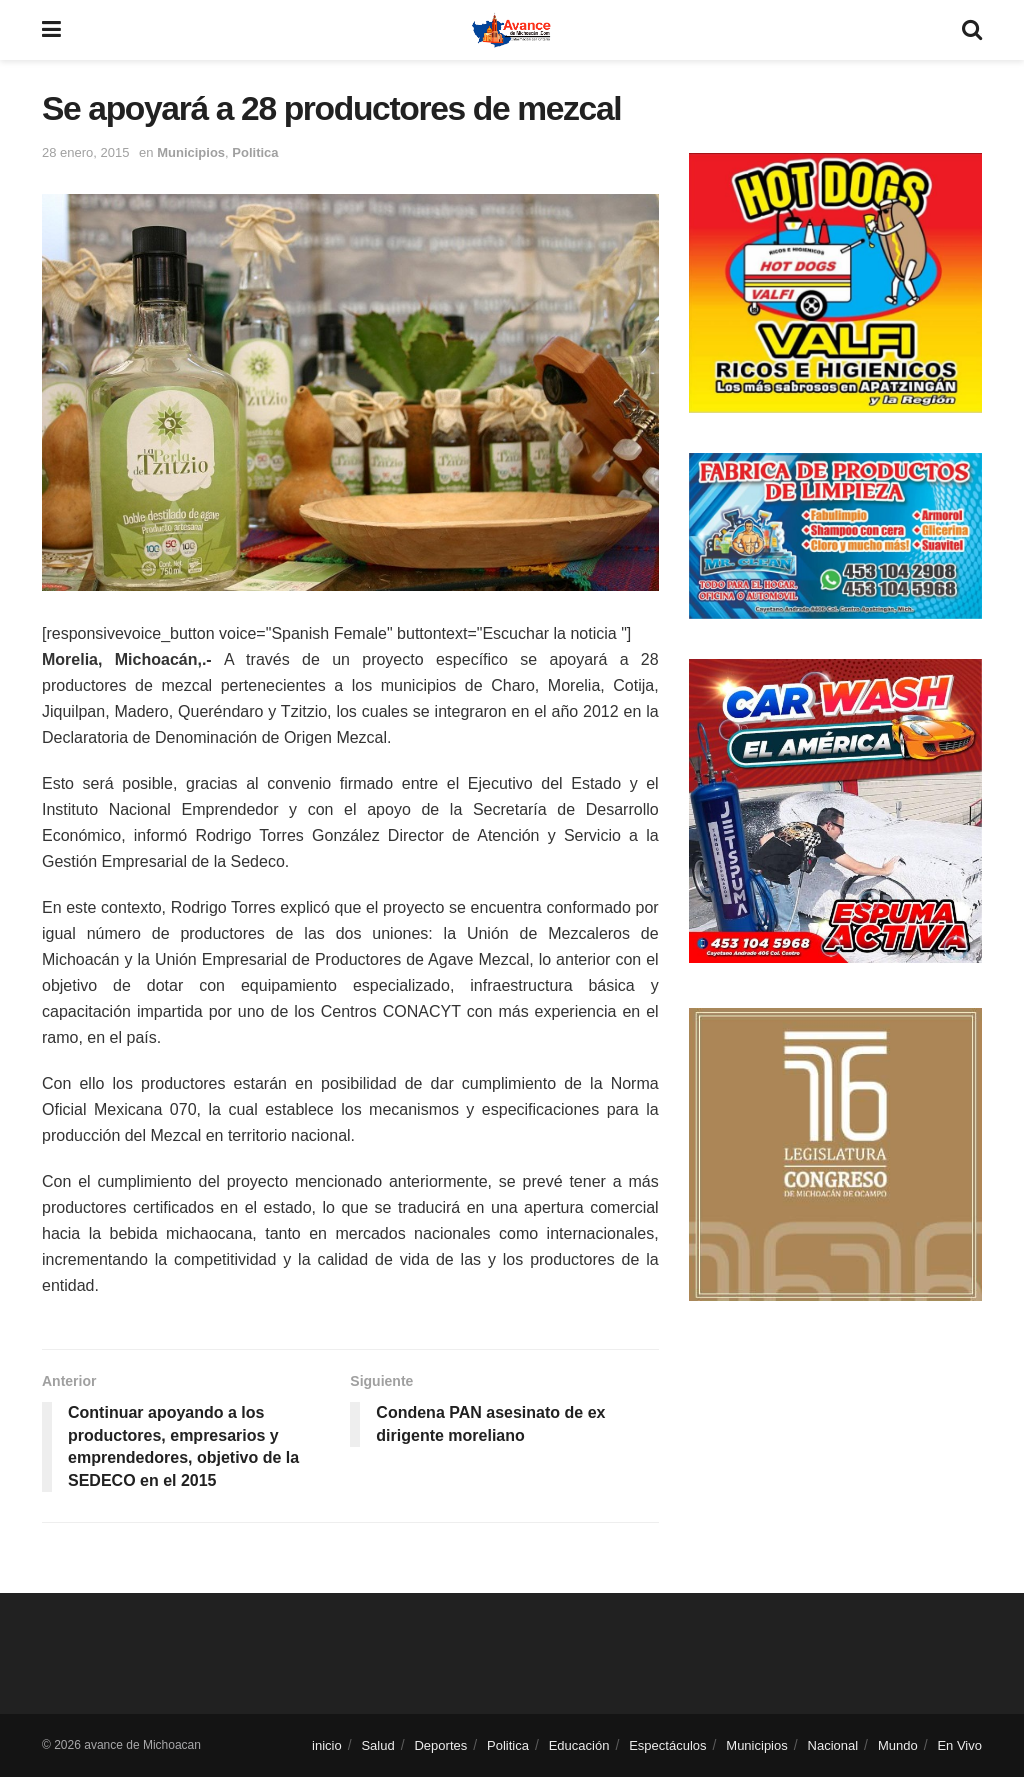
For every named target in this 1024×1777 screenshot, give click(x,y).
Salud (377, 1745)
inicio (327, 1745)
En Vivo (959, 1745)
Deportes (440, 1745)
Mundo (898, 1745)
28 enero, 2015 (85, 152)
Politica (255, 152)
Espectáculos (667, 1745)
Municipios (191, 152)
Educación (579, 1745)
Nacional (833, 1745)
